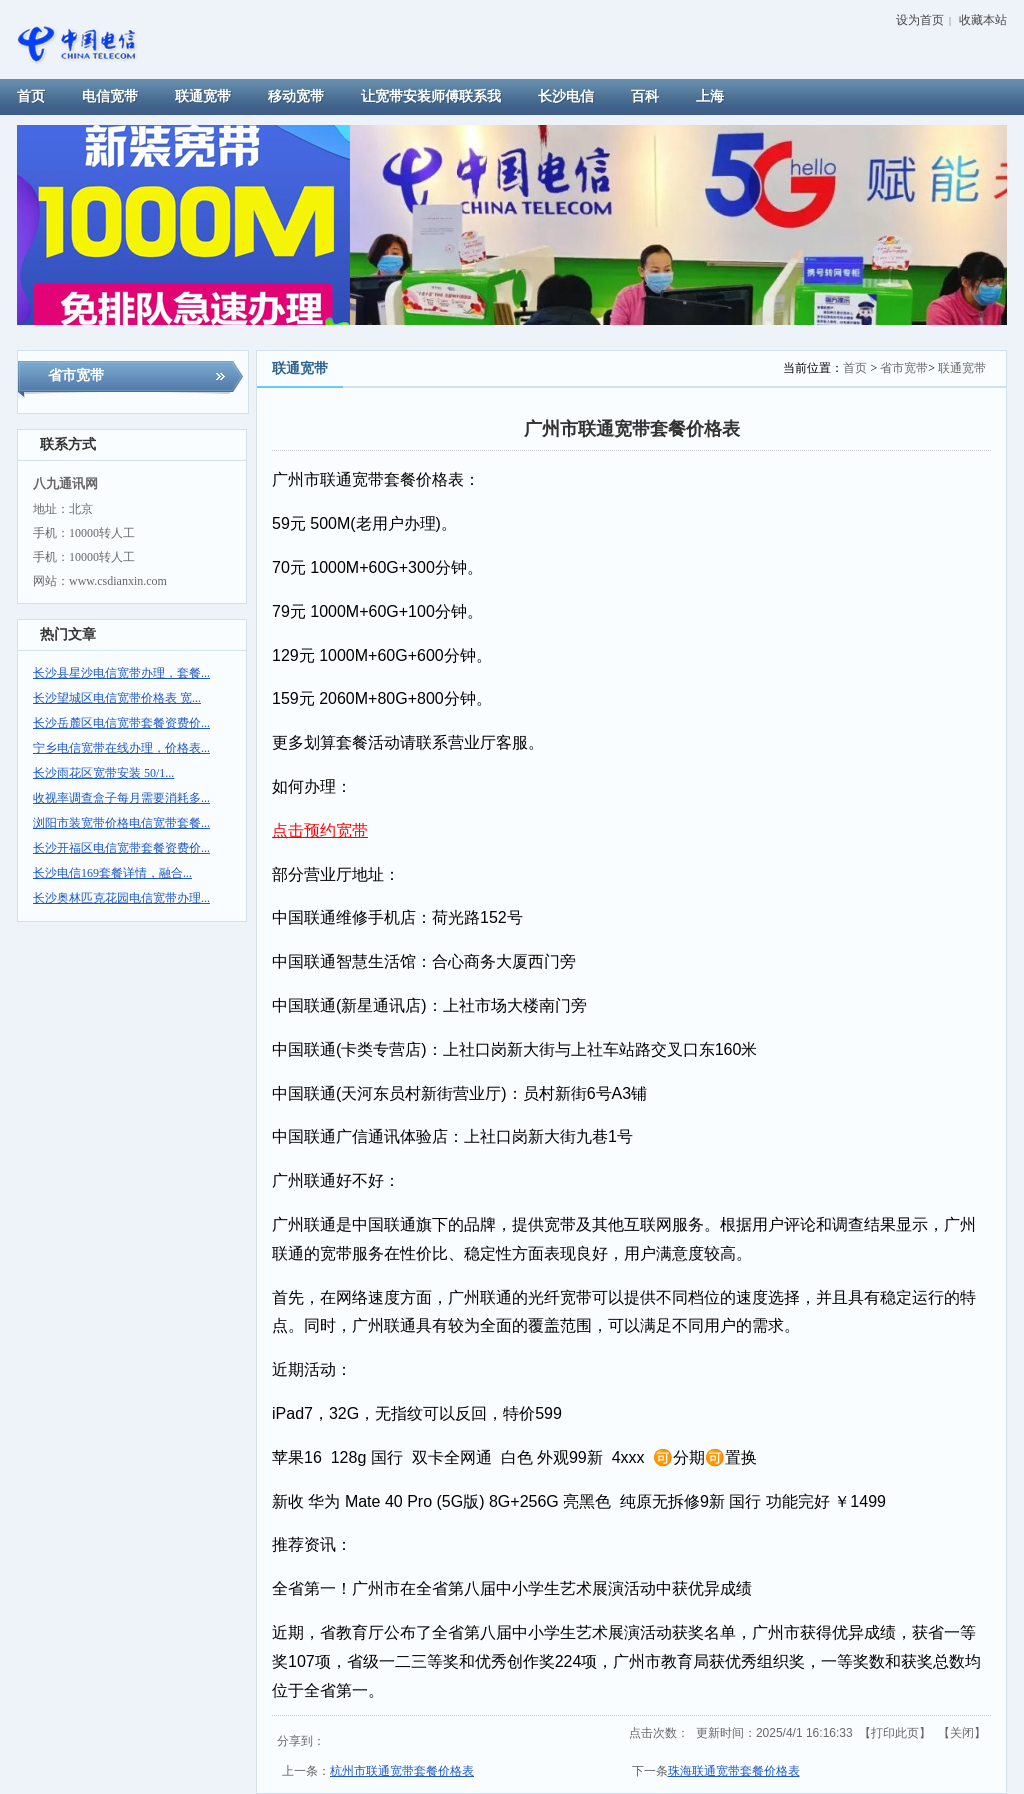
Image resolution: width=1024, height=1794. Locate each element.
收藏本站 (983, 20)
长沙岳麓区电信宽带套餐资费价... (121, 723)
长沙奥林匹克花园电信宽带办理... (121, 898)
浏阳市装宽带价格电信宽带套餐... (121, 823)
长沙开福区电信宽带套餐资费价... (121, 848)
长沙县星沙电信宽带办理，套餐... (121, 673)
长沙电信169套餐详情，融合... (112, 873)
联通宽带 (962, 368)
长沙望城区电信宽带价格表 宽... (117, 698)
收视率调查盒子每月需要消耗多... (121, 798)
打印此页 (895, 1733)
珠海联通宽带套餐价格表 (734, 1771)
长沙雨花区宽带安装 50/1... (103, 773)
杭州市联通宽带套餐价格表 (402, 1771)
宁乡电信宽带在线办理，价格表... (121, 748)
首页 (855, 368)
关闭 (962, 1733)
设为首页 (920, 20)
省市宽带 (904, 368)
